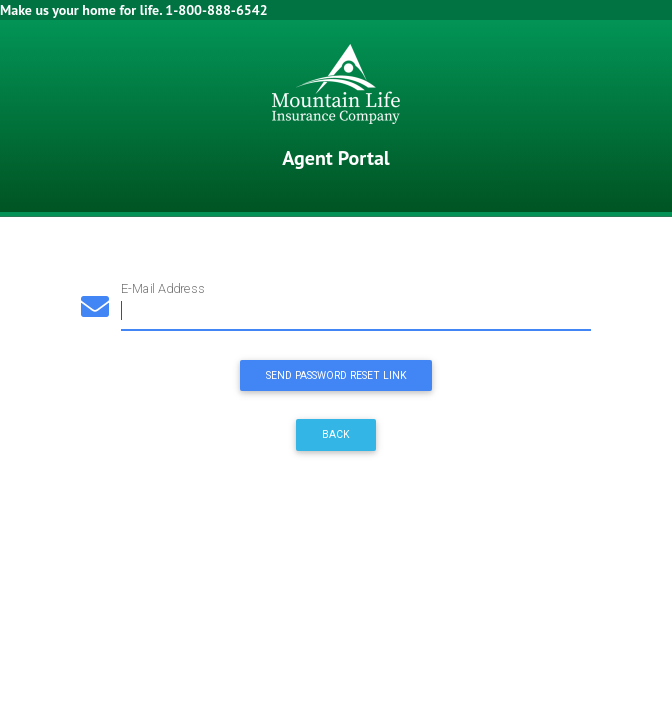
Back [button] (336, 434)
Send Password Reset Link (336, 375)
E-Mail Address (162, 288)
